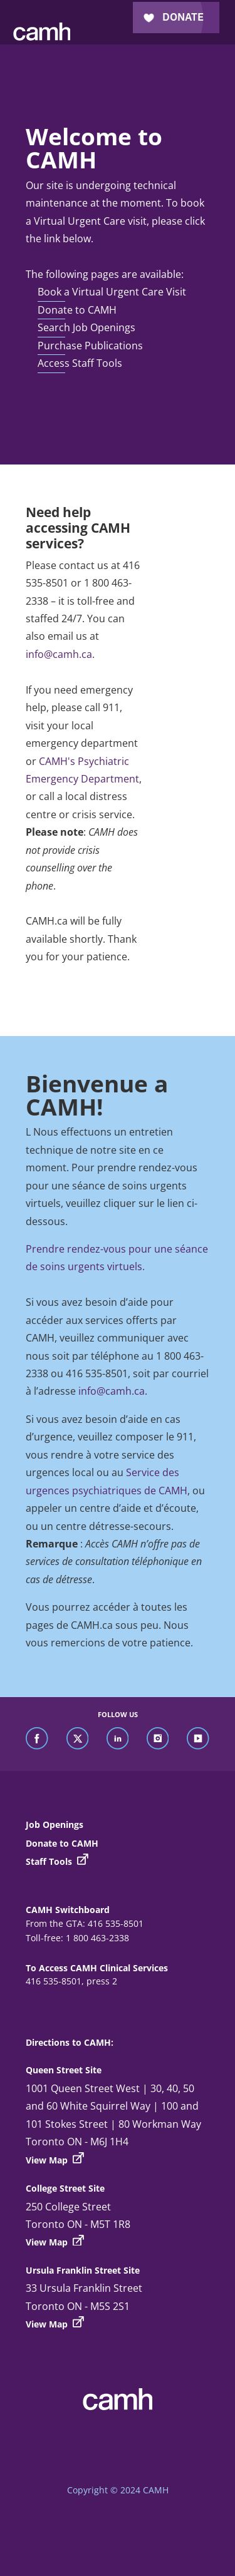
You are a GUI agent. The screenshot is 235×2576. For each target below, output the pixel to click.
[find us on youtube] (198, 1739)
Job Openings (54, 1824)
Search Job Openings (86, 327)
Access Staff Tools (80, 363)
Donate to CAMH (77, 310)
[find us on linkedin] (118, 1739)
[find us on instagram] (158, 1739)
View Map (55, 2159)
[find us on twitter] (77, 1739)
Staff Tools (57, 1861)
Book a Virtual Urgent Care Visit (112, 292)
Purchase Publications (90, 345)
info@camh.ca (59, 654)
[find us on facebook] (37, 1739)
